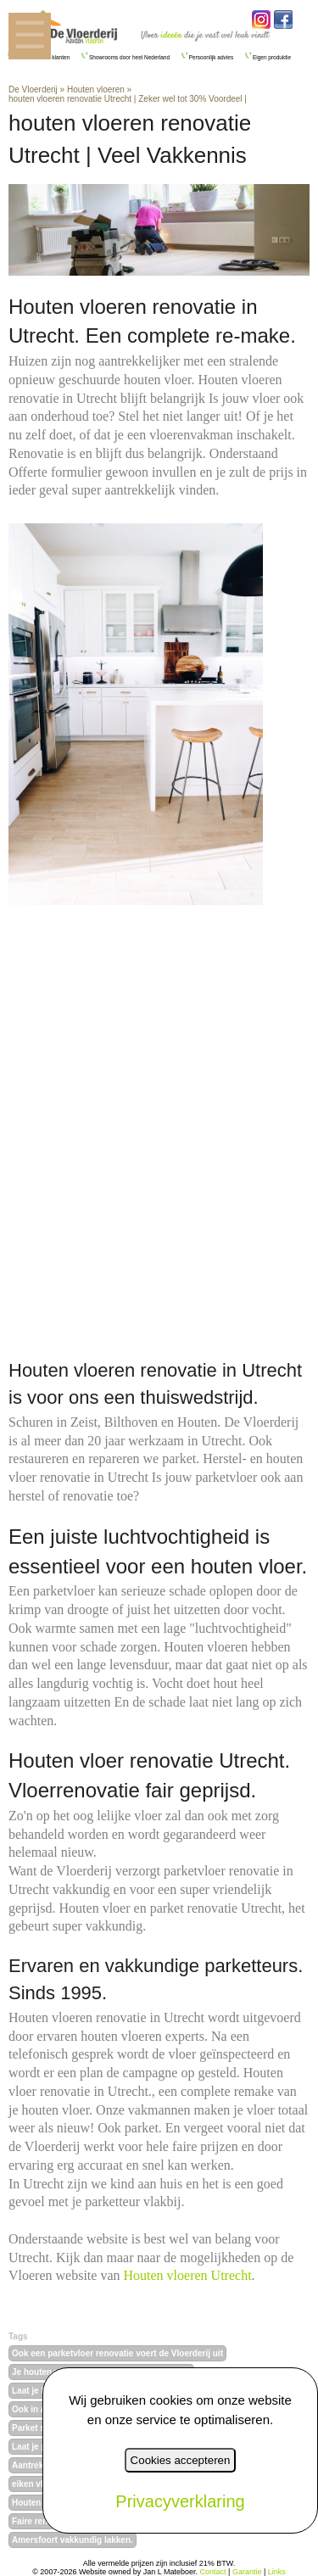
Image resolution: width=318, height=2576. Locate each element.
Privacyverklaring (179, 2501)
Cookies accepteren (181, 2460)
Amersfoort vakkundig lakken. (72, 2540)
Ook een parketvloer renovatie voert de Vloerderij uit (117, 2353)
